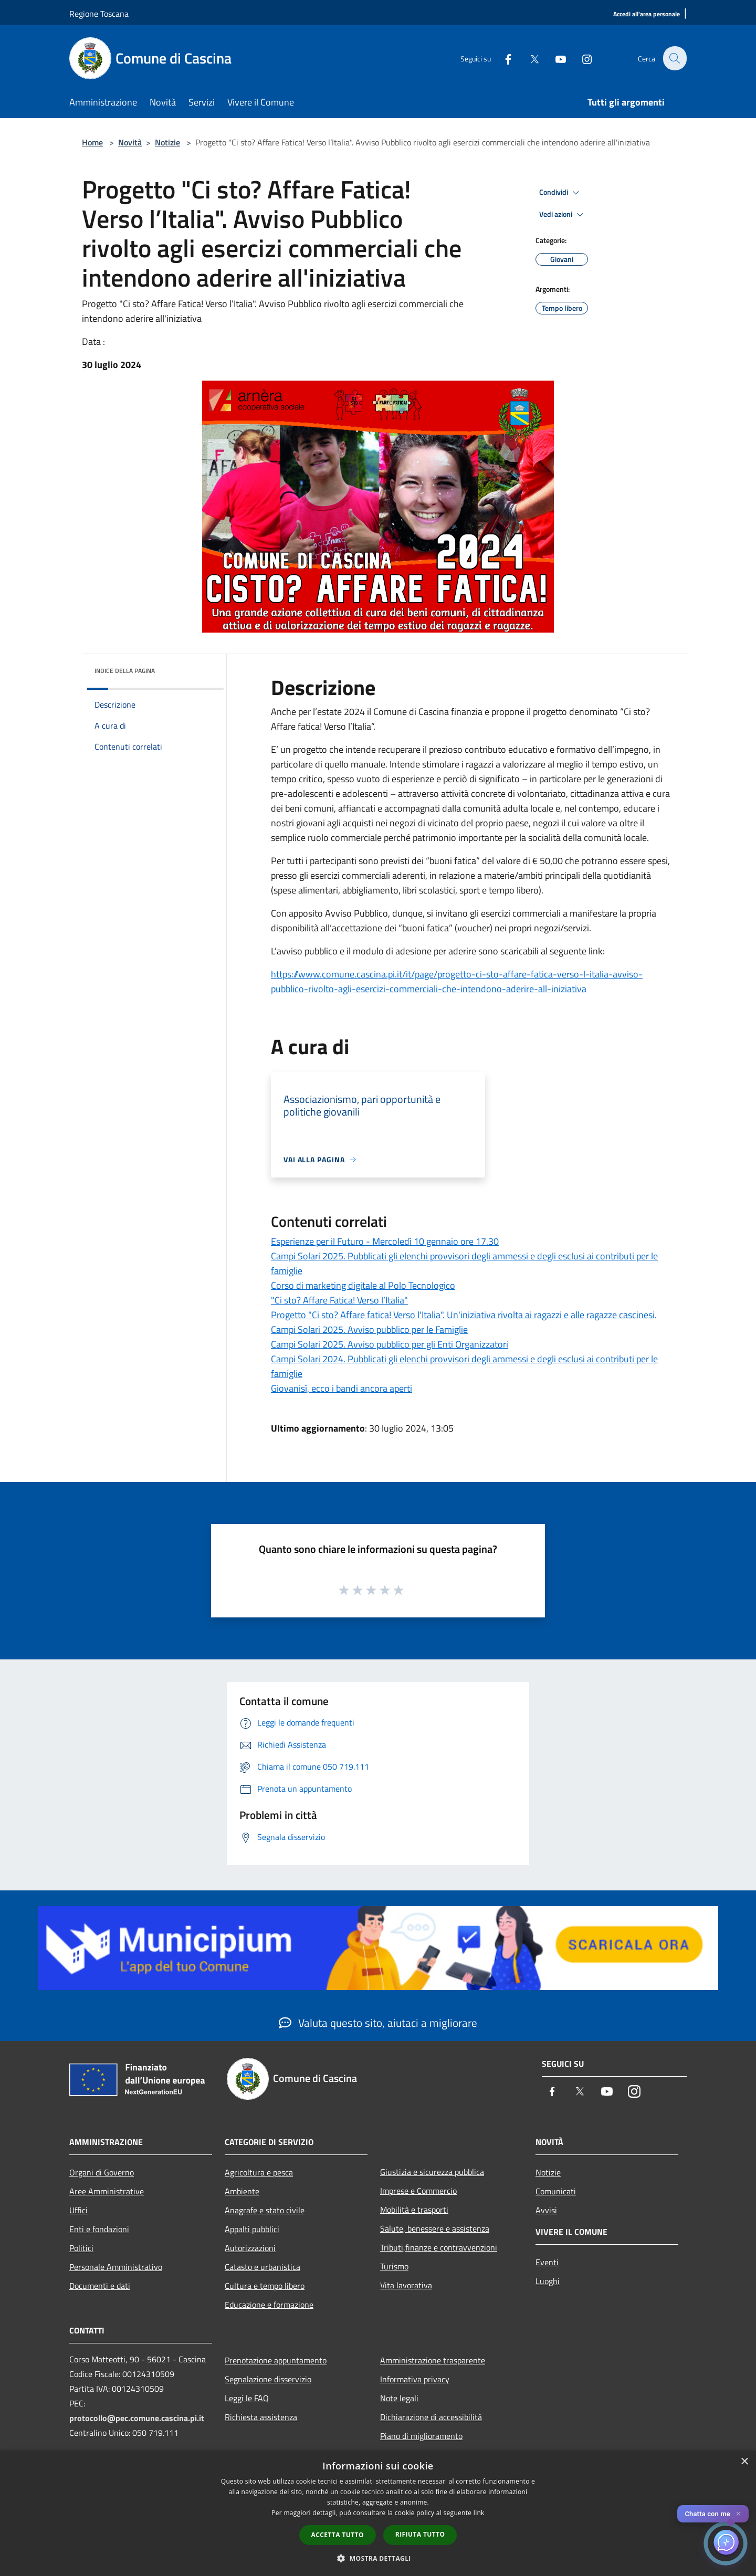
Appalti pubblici (252, 2229)
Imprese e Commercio (418, 2190)
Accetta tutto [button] (337, 2534)
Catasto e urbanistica (262, 2266)
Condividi (560, 192)
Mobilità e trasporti (414, 2209)
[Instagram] (580, 58)
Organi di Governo (101, 2172)
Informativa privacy (414, 2379)
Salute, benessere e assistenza (434, 2228)
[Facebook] (501, 58)
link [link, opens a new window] (479, 2512)
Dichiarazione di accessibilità (431, 2417)
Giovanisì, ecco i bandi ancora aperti (341, 1388)
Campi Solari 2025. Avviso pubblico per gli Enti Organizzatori (389, 1344)
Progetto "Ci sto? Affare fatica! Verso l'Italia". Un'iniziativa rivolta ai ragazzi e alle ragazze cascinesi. (464, 1315)
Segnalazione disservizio (268, 2379)
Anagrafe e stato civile (264, 2210)
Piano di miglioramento (421, 2436)
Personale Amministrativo (115, 2266)
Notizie (167, 142)
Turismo (394, 2266)
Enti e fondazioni (99, 2229)
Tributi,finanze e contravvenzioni (438, 2247)
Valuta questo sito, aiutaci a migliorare (378, 2022)
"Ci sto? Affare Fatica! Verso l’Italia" (339, 1300)
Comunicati (556, 2191)
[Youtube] (554, 58)
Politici (81, 2248)
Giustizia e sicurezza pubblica (432, 2171)
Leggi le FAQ (247, 2398)
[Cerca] (674, 58)
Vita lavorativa (406, 2285)
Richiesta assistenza (261, 2417)
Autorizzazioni (250, 2248)
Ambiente (242, 2191)
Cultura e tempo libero (264, 2285)
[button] (378, 2558)
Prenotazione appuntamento (276, 2360)
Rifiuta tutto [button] (420, 2534)
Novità (130, 142)
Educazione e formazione (269, 2304)
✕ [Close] (738, 2513)
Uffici (78, 2210)
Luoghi (548, 2281)
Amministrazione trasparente (432, 2360)
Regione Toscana (99, 13)
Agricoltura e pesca (259, 2172)
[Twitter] (528, 58)
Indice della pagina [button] (124, 671)
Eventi (547, 2262)
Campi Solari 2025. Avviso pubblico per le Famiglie (369, 1329)
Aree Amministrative (106, 2191)
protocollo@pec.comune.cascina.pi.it (136, 2418)
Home (92, 142)
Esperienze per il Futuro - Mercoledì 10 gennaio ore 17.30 (385, 1241)
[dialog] (378, 2513)
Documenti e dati (99, 2285)
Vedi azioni (562, 214)
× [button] (744, 2462)
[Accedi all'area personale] (646, 14)
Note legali (399, 2398)
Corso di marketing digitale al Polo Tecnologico (363, 1285)
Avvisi (546, 2210)
